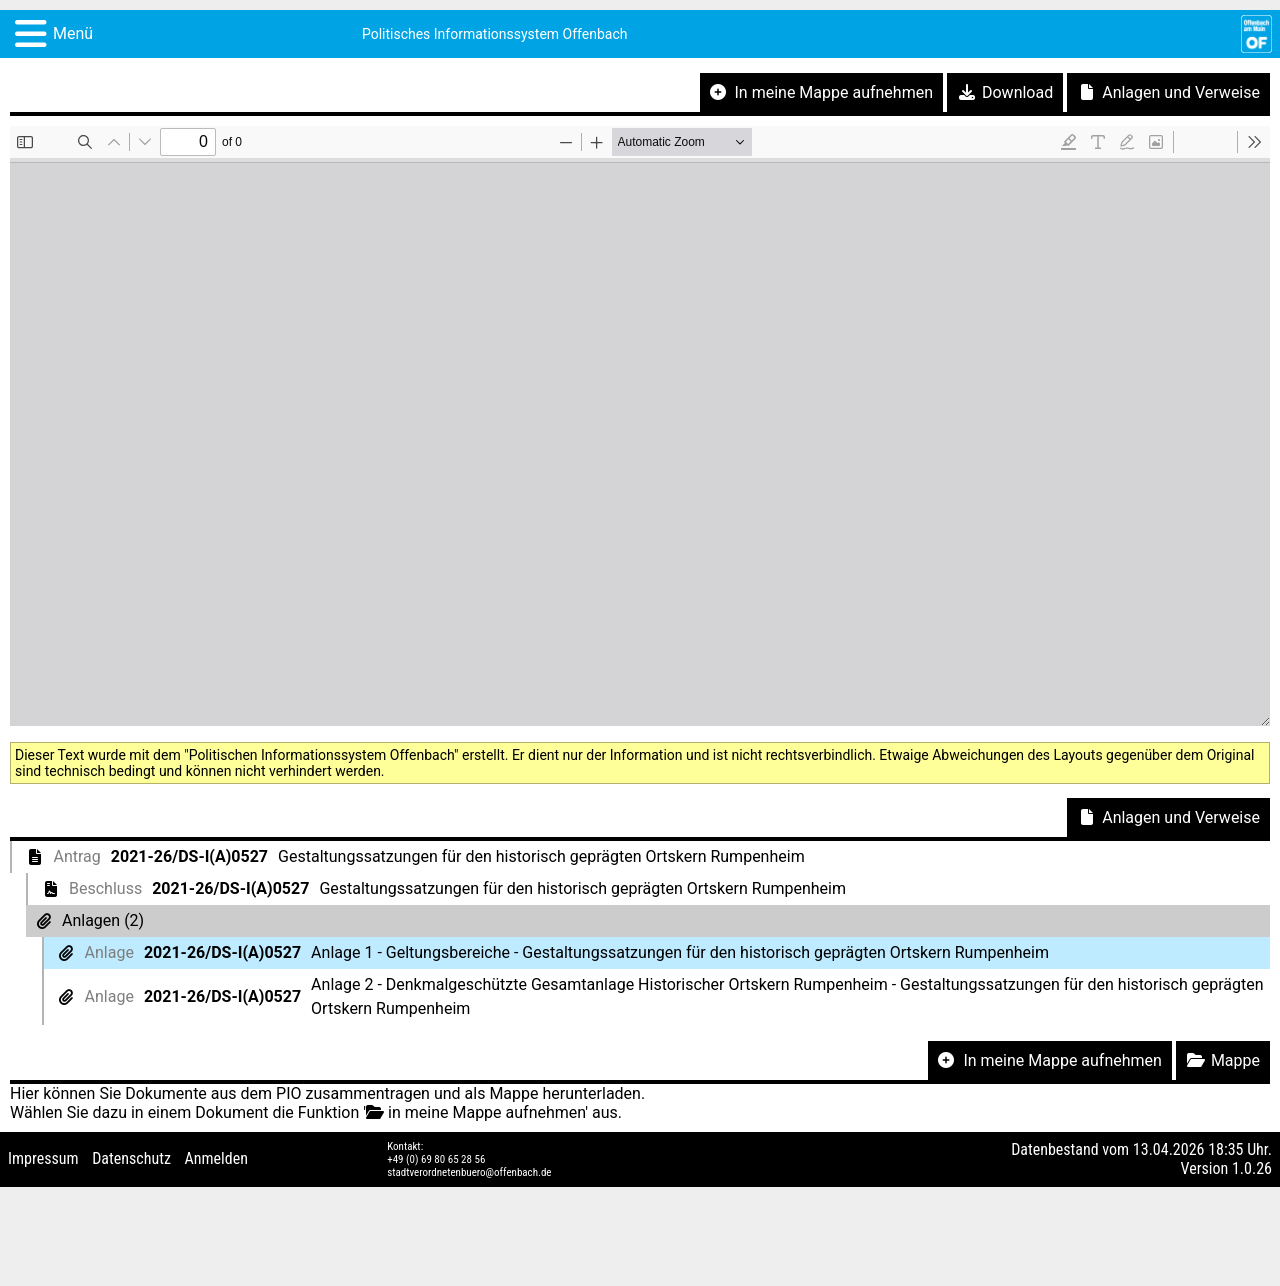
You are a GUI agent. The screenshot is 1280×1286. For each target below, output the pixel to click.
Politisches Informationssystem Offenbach (495, 34)
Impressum (43, 1158)
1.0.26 (1252, 1168)
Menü (73, 33)
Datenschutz (131, 1158)
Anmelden (216, 1158)
